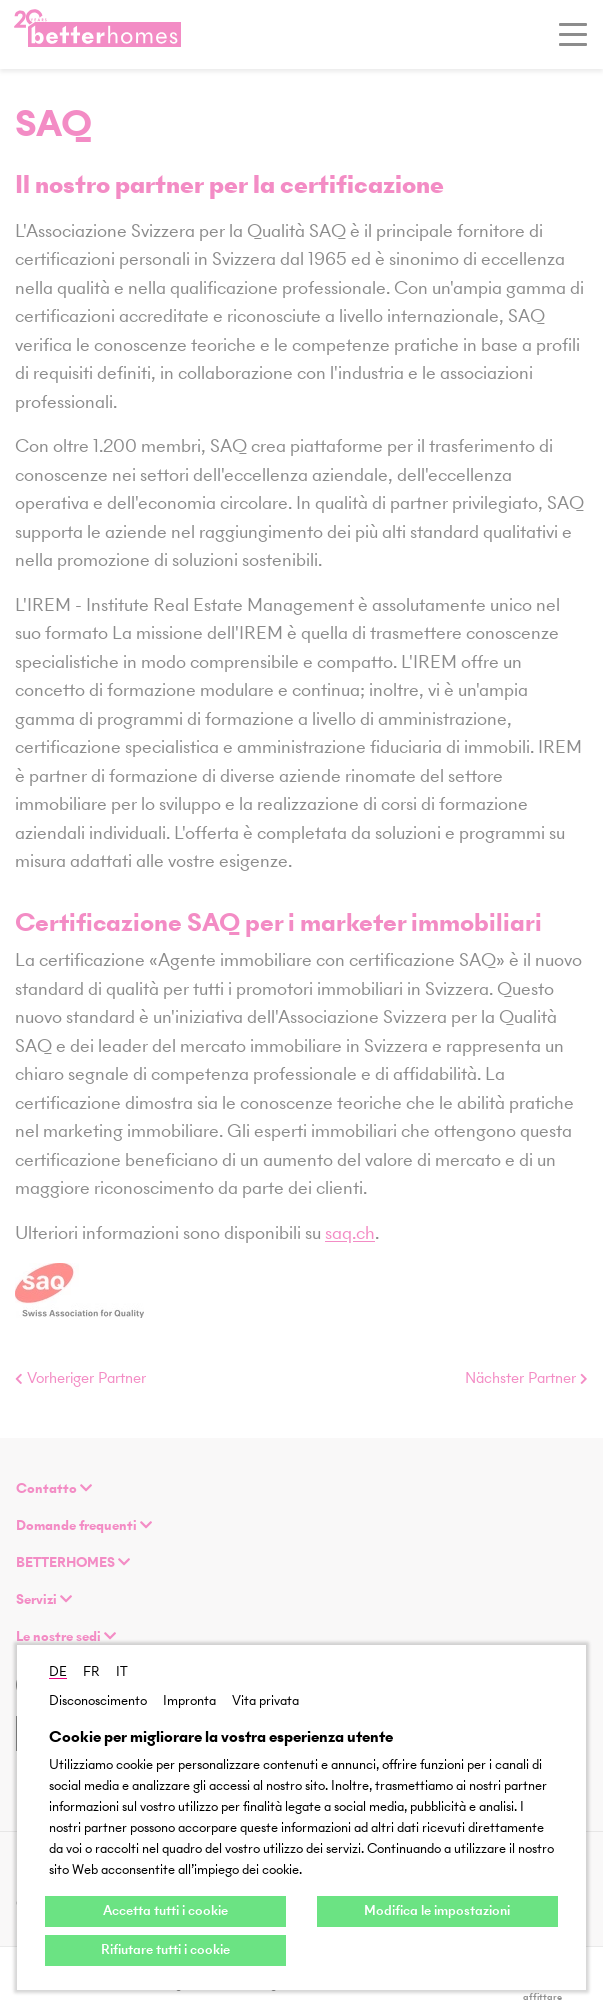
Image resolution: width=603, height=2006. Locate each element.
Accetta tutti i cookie (165, 1910)
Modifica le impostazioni (437, 1910)
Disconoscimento (98, 1700)
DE (58, 1671)
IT (122, 1671)
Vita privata (265, 1700)
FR (91, 1671)
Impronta (189, 1700)
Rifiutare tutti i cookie (165, 1949)
